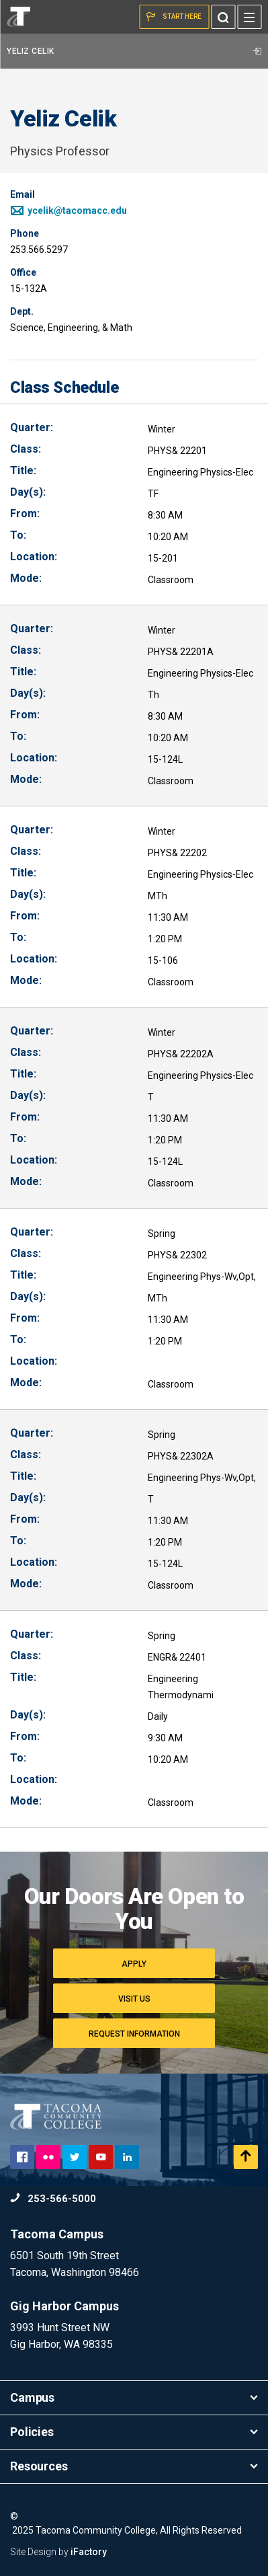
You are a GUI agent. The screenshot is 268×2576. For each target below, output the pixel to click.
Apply (134, 1964)
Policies (134, 2432)
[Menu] (249, 17)
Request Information (134, 2034)
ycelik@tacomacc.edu (68, 210)
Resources (134, 2466)
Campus (134, 2397)
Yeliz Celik (134, 51)
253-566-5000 (53, 2199)
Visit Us (134, 1999)
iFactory (89, 2551)
